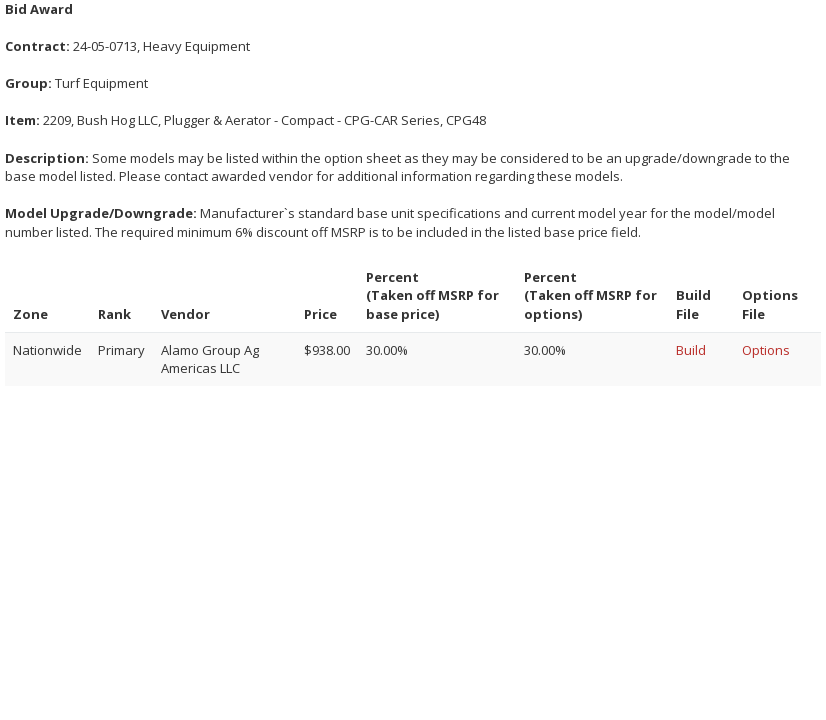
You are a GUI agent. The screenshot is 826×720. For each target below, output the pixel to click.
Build (691, 350)
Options (766, 350)
